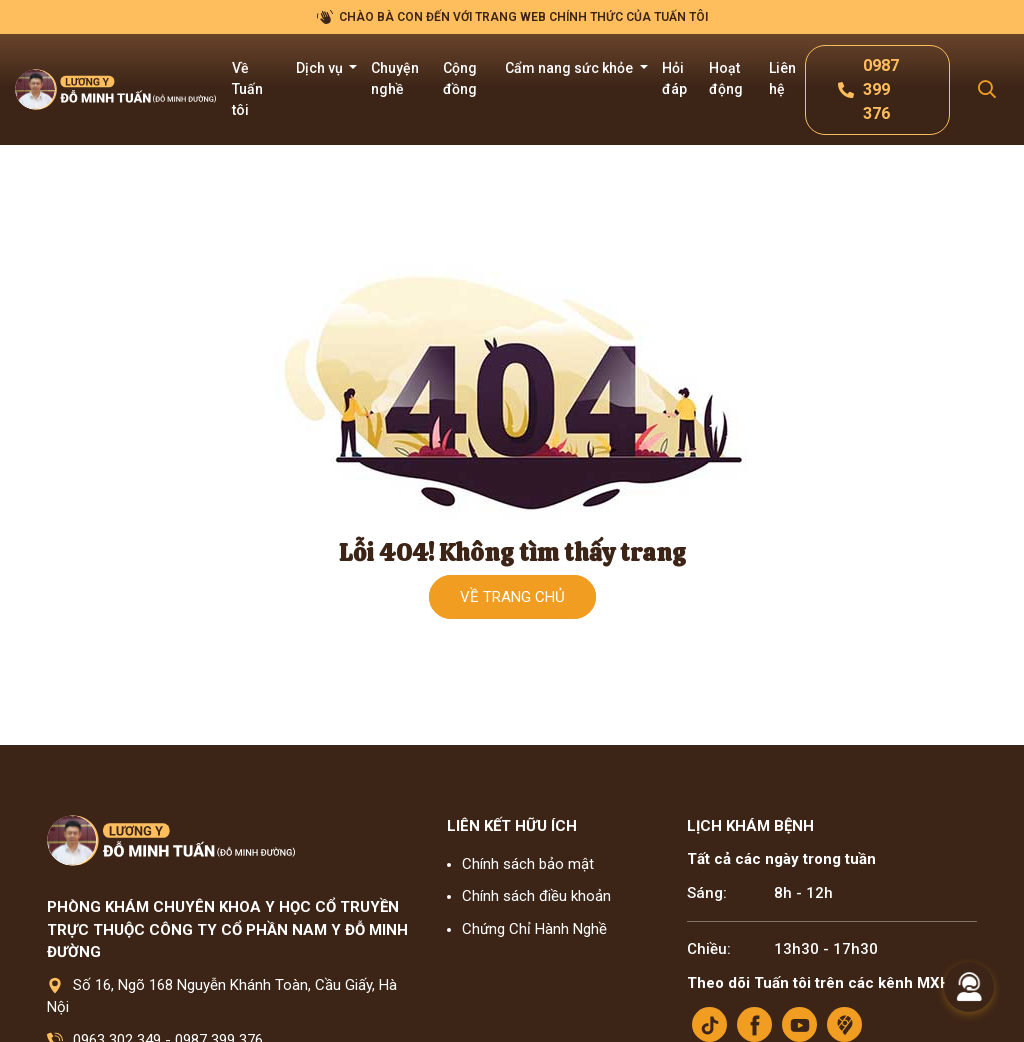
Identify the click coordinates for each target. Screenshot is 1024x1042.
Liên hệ (782, 78)
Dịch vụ (321, 68)
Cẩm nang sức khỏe (570, 68)
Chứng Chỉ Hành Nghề (534, 929)
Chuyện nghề (395, 78)
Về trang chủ (512, 597)
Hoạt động (726, 78)
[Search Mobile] (987, 89)
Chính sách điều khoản (536, 896)
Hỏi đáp (674, 78)
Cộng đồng (460, 78)
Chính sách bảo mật (528, 864)
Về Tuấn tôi (247, 89)
